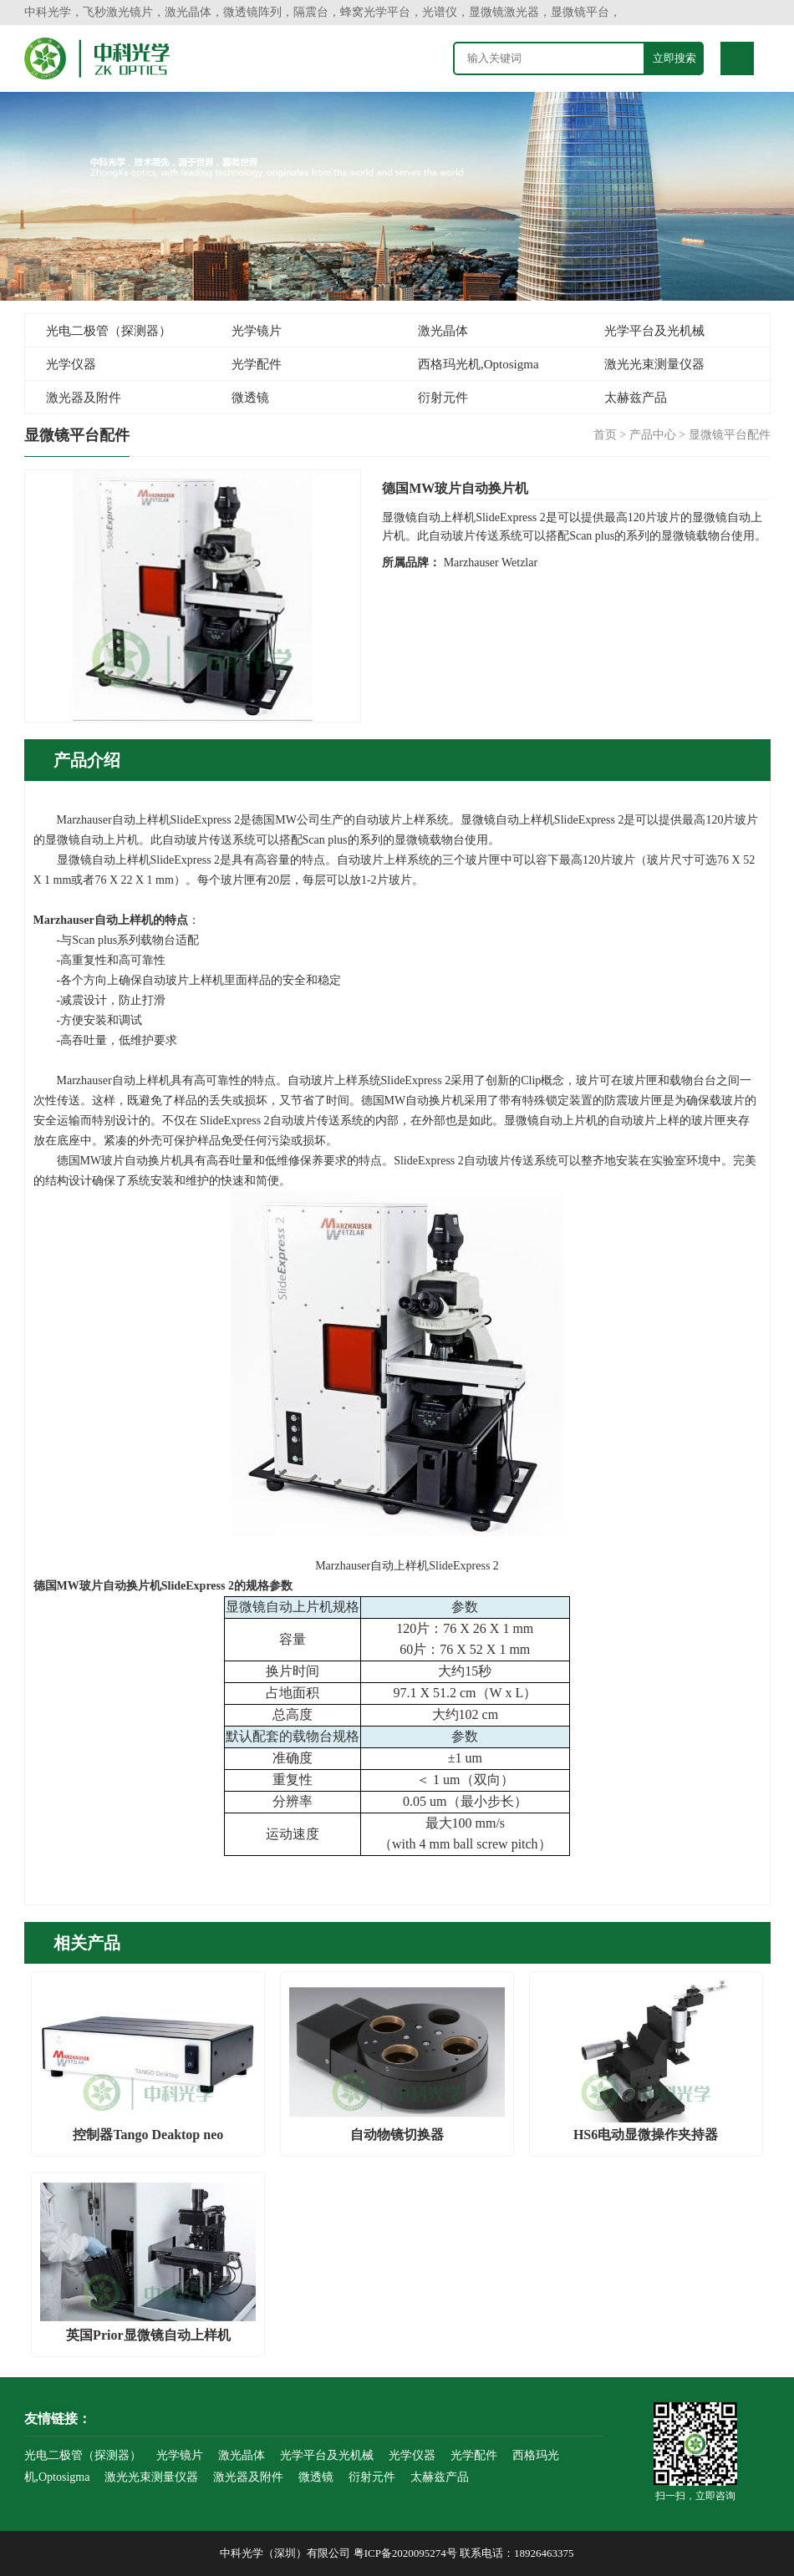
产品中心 (652, 434)
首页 (605, 434)
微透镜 (250, 397)
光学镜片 (257, 330)
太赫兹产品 (635, 397)
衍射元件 (443, 397)
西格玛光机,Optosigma (478, 364)
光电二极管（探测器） (108, 330)
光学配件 (257, 364)
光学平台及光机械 (654, 330)
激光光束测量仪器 (654, 364)
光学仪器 (71, 364)
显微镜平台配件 (730, 434)
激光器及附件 (83, 397)
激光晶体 (443, 330)
